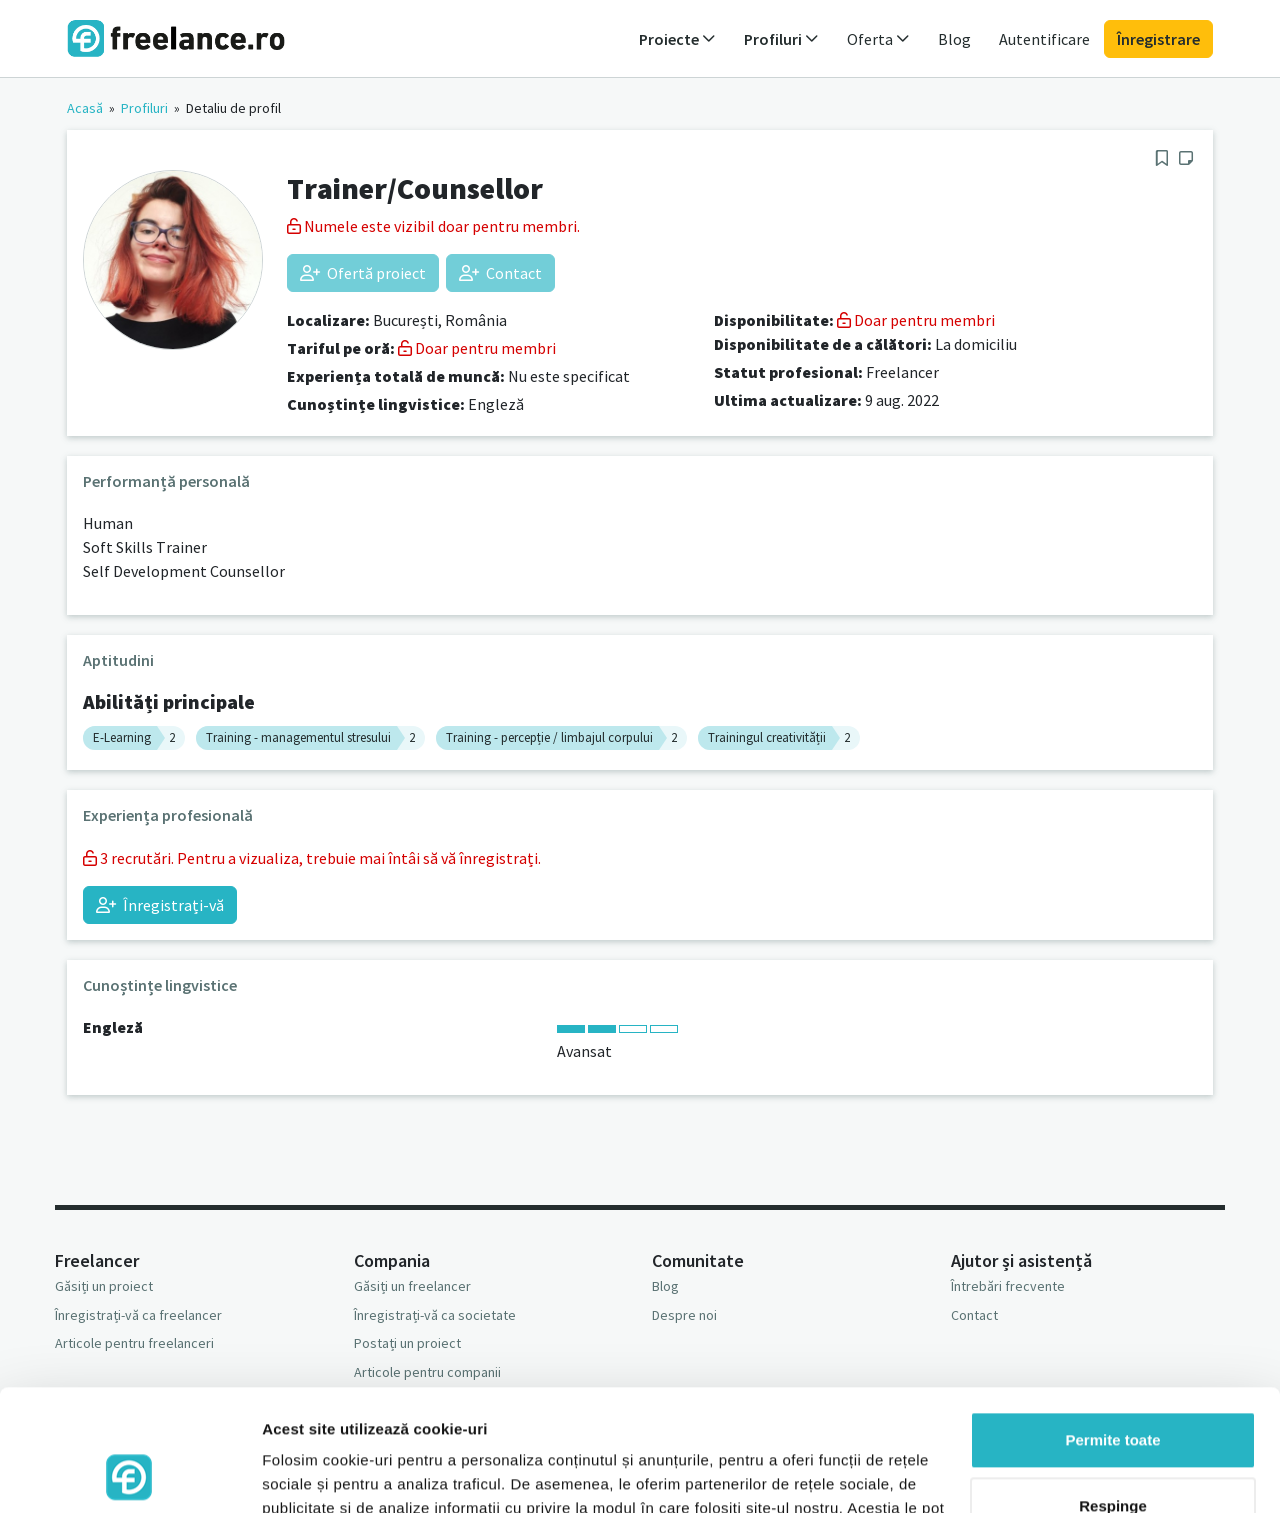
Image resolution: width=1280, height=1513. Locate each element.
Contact (500, 273)
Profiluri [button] (781, 39)
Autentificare (1044, 39)
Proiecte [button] (677, 39)
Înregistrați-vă (160, 905)
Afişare (288, 1473)
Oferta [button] (878, 39)
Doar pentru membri (477, 348)
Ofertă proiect (363, 273)
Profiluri (144, 108)
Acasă (85, 108)
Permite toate (1112, 1326)
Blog (954, 39)
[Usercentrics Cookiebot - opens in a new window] (129, 1474)
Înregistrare (1158, 39)
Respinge (1113, 1391)
